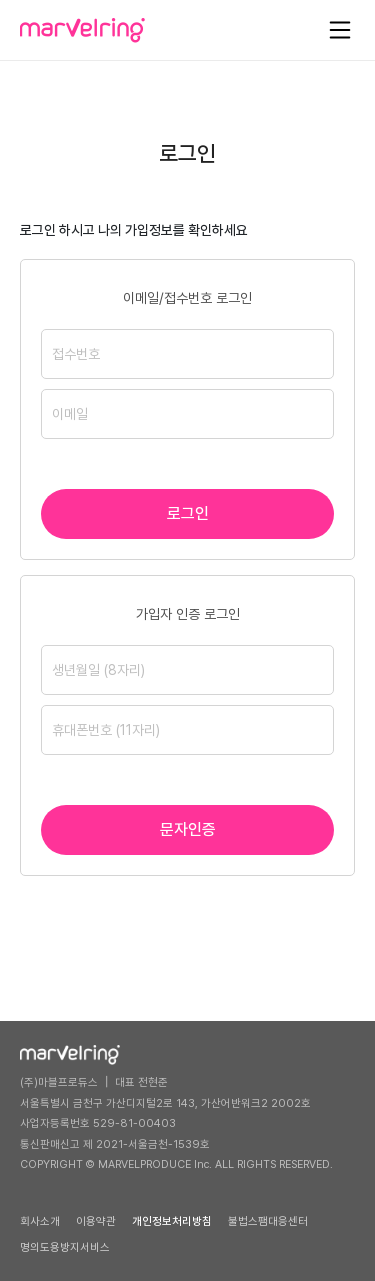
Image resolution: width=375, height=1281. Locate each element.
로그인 (188, 513)
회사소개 (40, 1221)
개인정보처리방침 (172, 1221)
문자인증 (188, 829)
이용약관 (96, 1221)
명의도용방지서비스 (65, 1247)
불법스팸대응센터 (268, 1221)
